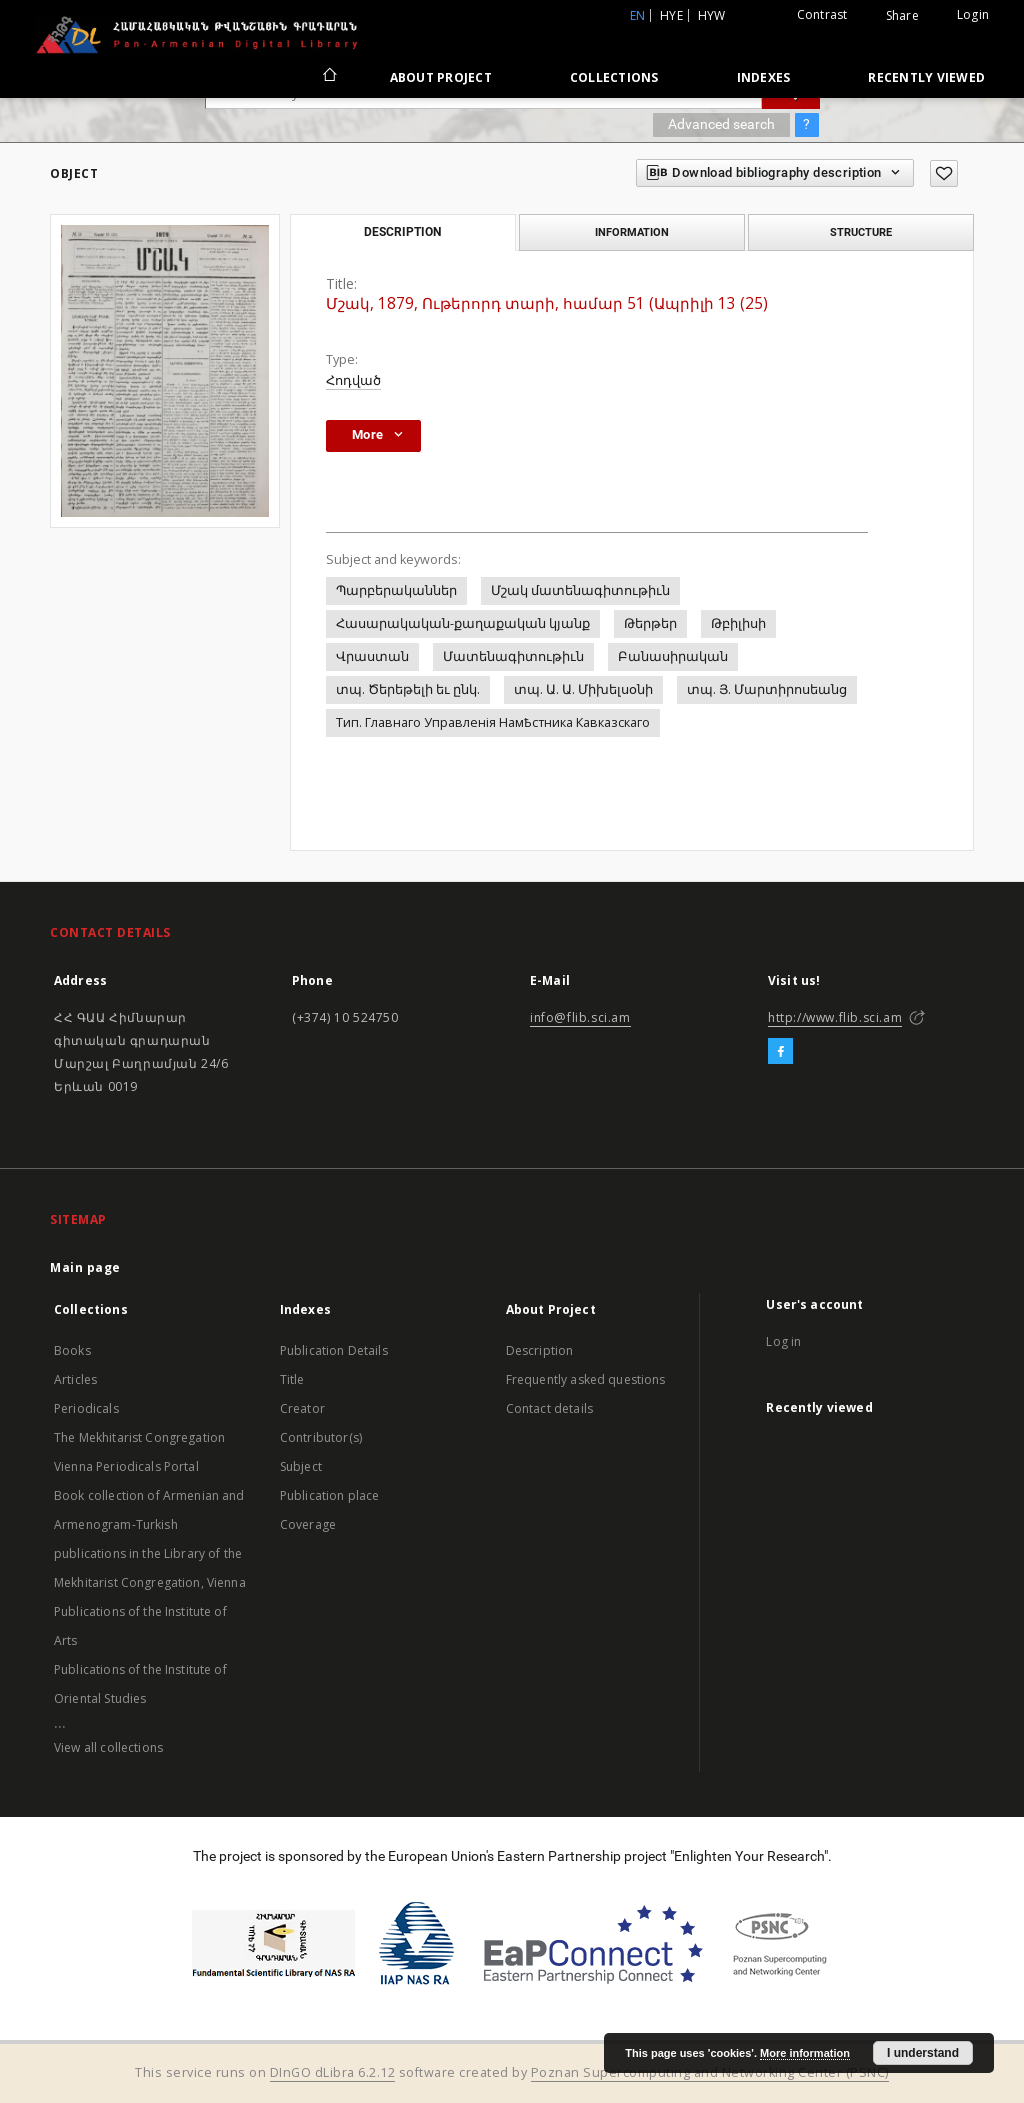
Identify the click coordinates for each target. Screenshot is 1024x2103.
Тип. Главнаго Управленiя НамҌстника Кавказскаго (493, 722)
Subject (301, 1466)
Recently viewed (926, 77)
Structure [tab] (861, 232)
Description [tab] (402, 232)
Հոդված (353, 380)
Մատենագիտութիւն (513, 656)
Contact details (549, 1408)
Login (973, 14)
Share (902, 16)
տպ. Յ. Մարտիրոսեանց (767, 689)
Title (292, 1379)
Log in (783, 1341)
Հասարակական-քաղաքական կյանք (463, 623)
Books (72, 1350)
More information (805, 2053)
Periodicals (86, 1408)
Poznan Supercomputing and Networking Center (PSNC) (710, 2072)
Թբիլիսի (738, 623)
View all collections (108, 1747)
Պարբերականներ (396, 590)
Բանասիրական (673, 656)
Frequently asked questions (586, 1379)
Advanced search (721, 124)
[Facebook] (780, 1052)
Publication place (330, 1495)
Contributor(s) (321, 1437)
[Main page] (328, 77)
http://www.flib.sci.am (835, 1017)
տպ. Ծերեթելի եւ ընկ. (408, 689)
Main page (85, 1267)
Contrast (822, 14)
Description (540, 1350)
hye (671, 15)
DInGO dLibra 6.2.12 (333, 2072)
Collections (614, 77)
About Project (441, 77)
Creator (302, 1408)
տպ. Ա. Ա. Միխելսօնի (583, 689)
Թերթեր (650, 623)
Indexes (764, 77)
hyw (712, 15)
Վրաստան (372, 656)
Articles (75, 1379)
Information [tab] (632, 232)
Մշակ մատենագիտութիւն (580, 590)
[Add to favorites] (944, 173)
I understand (923, 2053)
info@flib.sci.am (580, 1017)
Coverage (308, 1524)
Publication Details (334, 1350)
